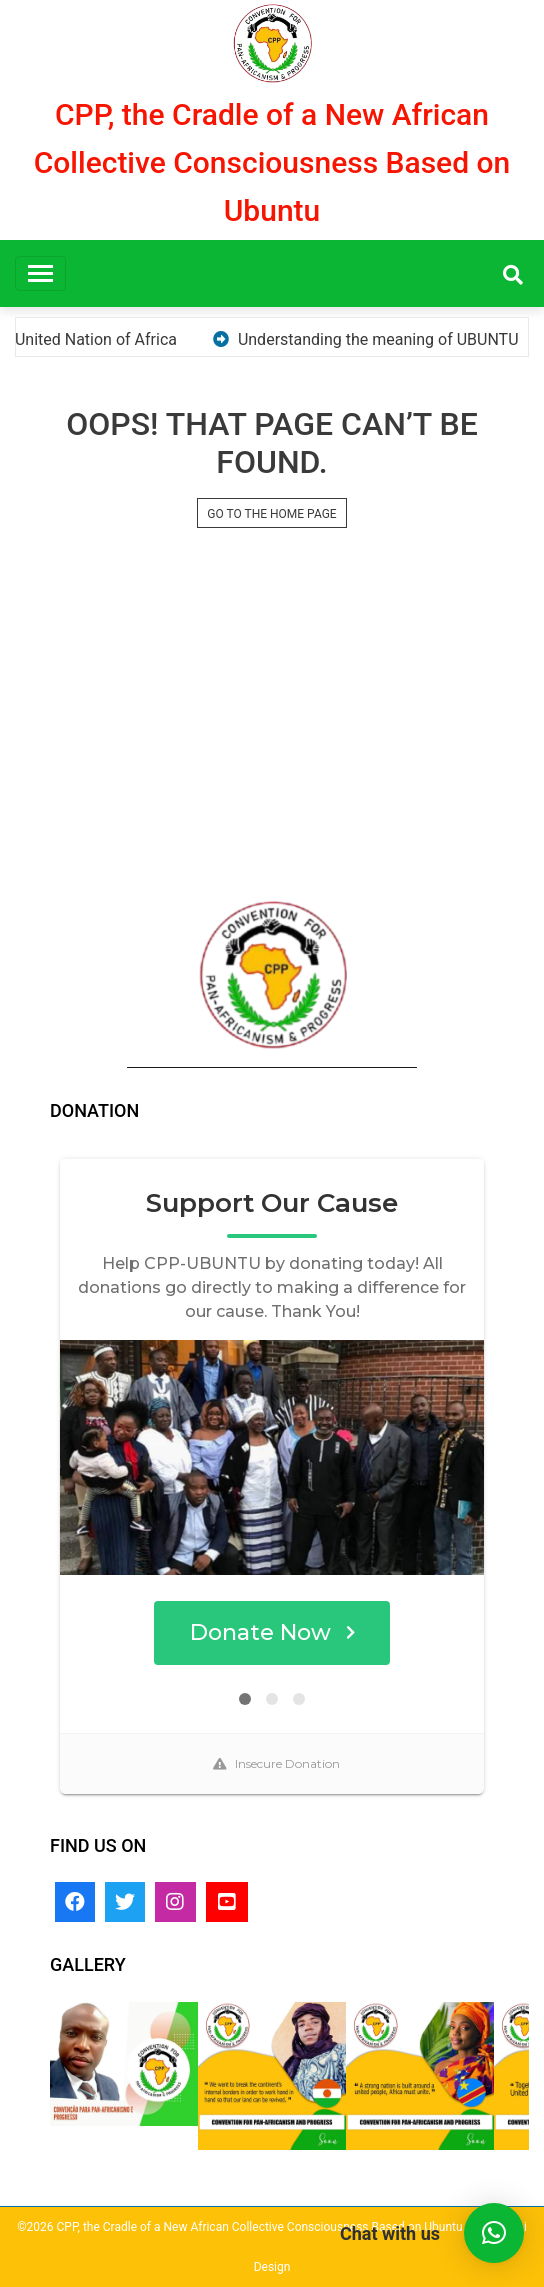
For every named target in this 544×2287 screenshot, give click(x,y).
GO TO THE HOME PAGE (271, 514)
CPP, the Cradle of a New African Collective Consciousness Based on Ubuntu (272, 162)
